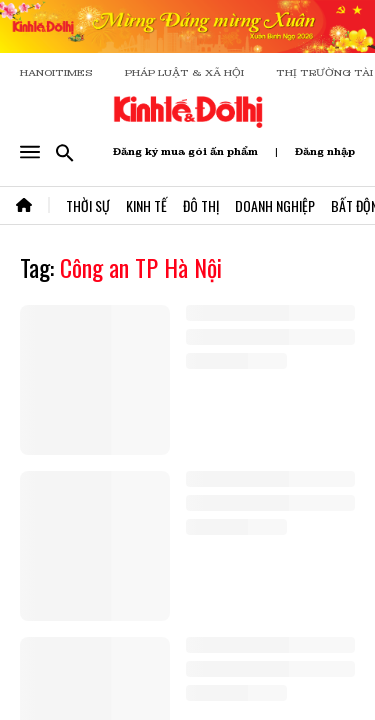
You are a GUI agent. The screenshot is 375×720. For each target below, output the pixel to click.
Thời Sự (88, 205)
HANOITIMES (56, 72)
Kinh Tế (146, 205)
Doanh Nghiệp (275, 205)
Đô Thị (201, 205)
